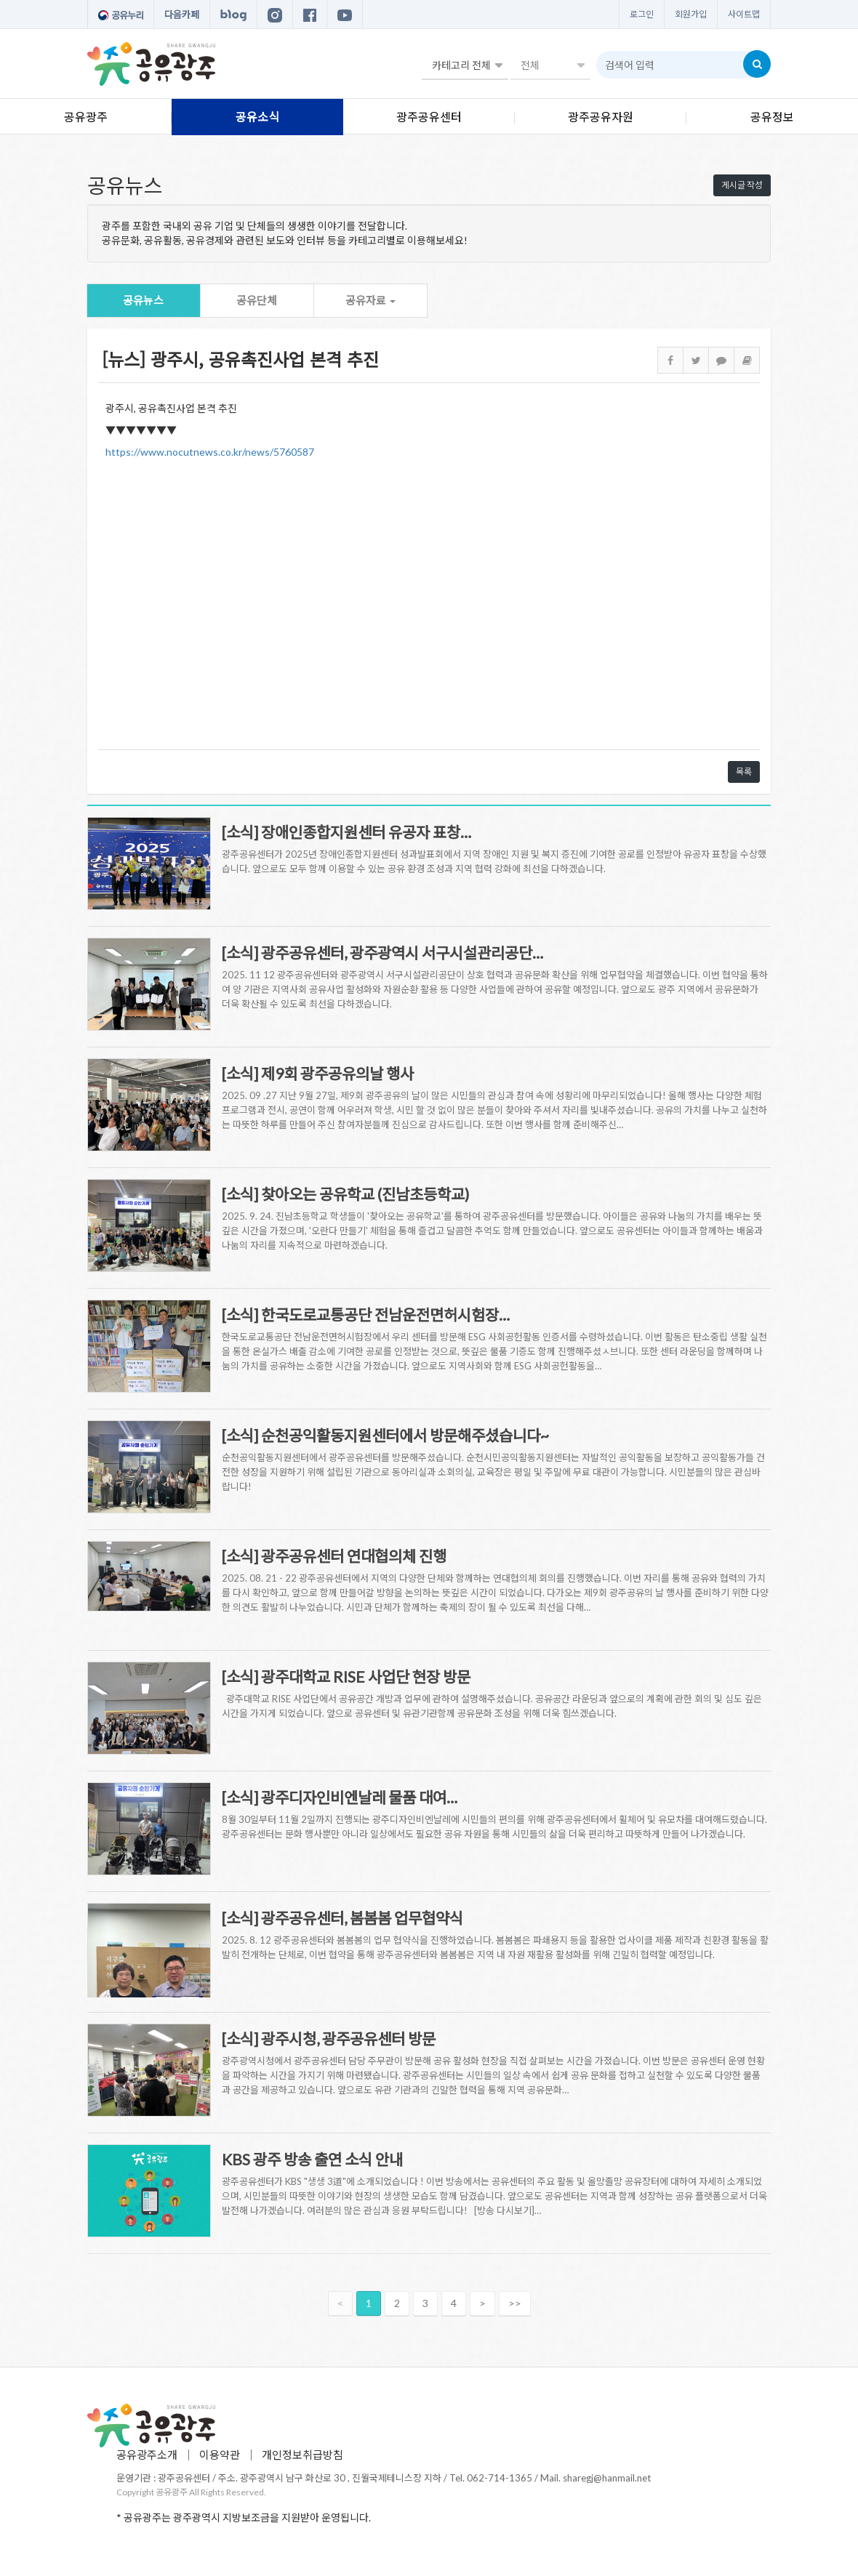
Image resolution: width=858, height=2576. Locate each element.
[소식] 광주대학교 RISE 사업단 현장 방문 (346, 1676)
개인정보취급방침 (302, 2454)
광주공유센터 (429, 117)
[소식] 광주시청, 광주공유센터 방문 (329, 2038)
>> (514, 2303)
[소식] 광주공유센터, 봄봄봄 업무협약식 (342, 1918)
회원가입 (691, 14)
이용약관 (219, 2454)
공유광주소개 (146, 2454)
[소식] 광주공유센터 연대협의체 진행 (334, 1556)
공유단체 (256, 300)
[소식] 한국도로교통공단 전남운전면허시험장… (366, 1314)
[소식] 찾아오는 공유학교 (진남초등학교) (345, 1194)
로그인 (642, 14)
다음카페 (181, 14)
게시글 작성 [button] (742, 185)
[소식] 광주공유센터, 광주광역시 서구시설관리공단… (382, 952)
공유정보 (772, 117)
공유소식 (257, 117)
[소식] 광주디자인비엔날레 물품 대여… (339, 1797)
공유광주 (86, 117)
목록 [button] (744, 771)
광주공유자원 (600, 117)
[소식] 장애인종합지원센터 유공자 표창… (346, 832)
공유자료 (370, 300)
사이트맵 (744, 14)
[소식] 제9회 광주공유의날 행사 (318, 1073)
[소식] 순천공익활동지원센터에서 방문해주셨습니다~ (385, 1435)
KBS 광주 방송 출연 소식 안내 (312, 2159)
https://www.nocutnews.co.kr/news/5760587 (209, 452)
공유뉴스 (143, 300)
